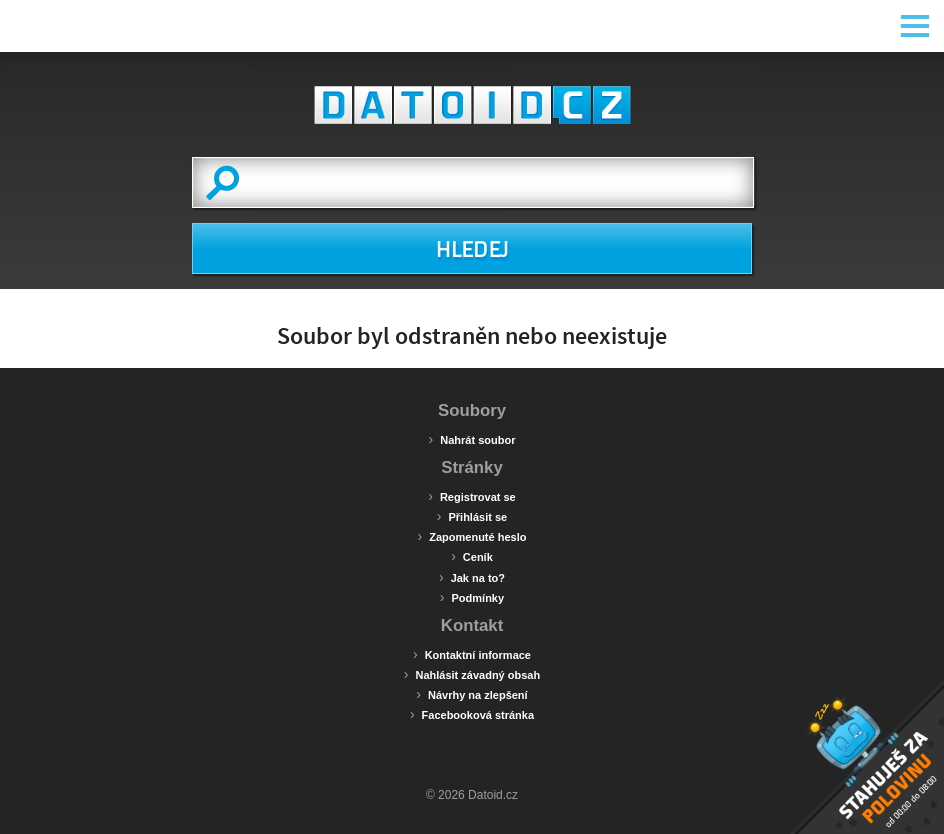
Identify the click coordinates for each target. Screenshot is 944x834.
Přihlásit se (472, 516)
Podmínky (472, 597)
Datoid (472, 105)
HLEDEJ (471, 250)
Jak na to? (472, 577)
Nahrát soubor (472, 439)
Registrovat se (471, 496)
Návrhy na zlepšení (471, 694)
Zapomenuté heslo (472, 536)
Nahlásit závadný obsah (472, 674)
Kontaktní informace (472, 654)
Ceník (472, 556)
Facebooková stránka (472, 714)
